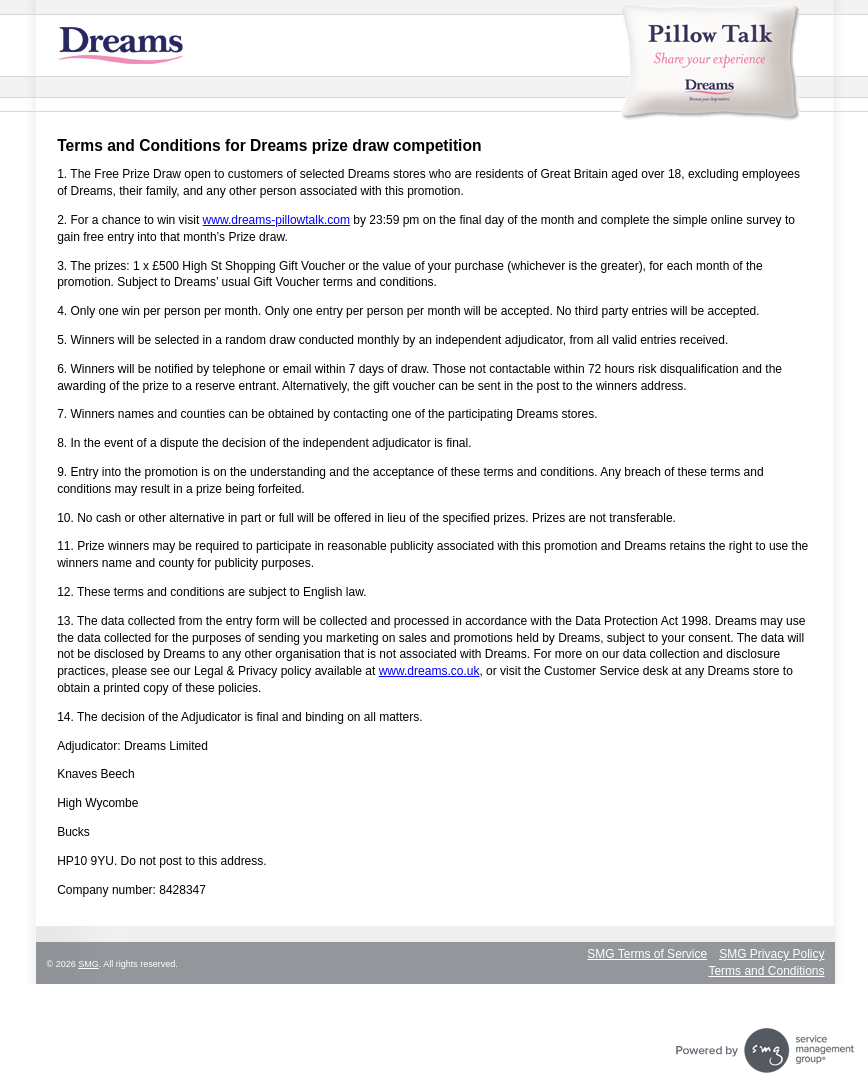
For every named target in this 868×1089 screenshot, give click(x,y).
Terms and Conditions (766, 971)
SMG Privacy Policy (771, 954)
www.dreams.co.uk (429, 671)
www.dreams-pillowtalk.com (276, 220)
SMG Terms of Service (647, 954)
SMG (88, 964)
